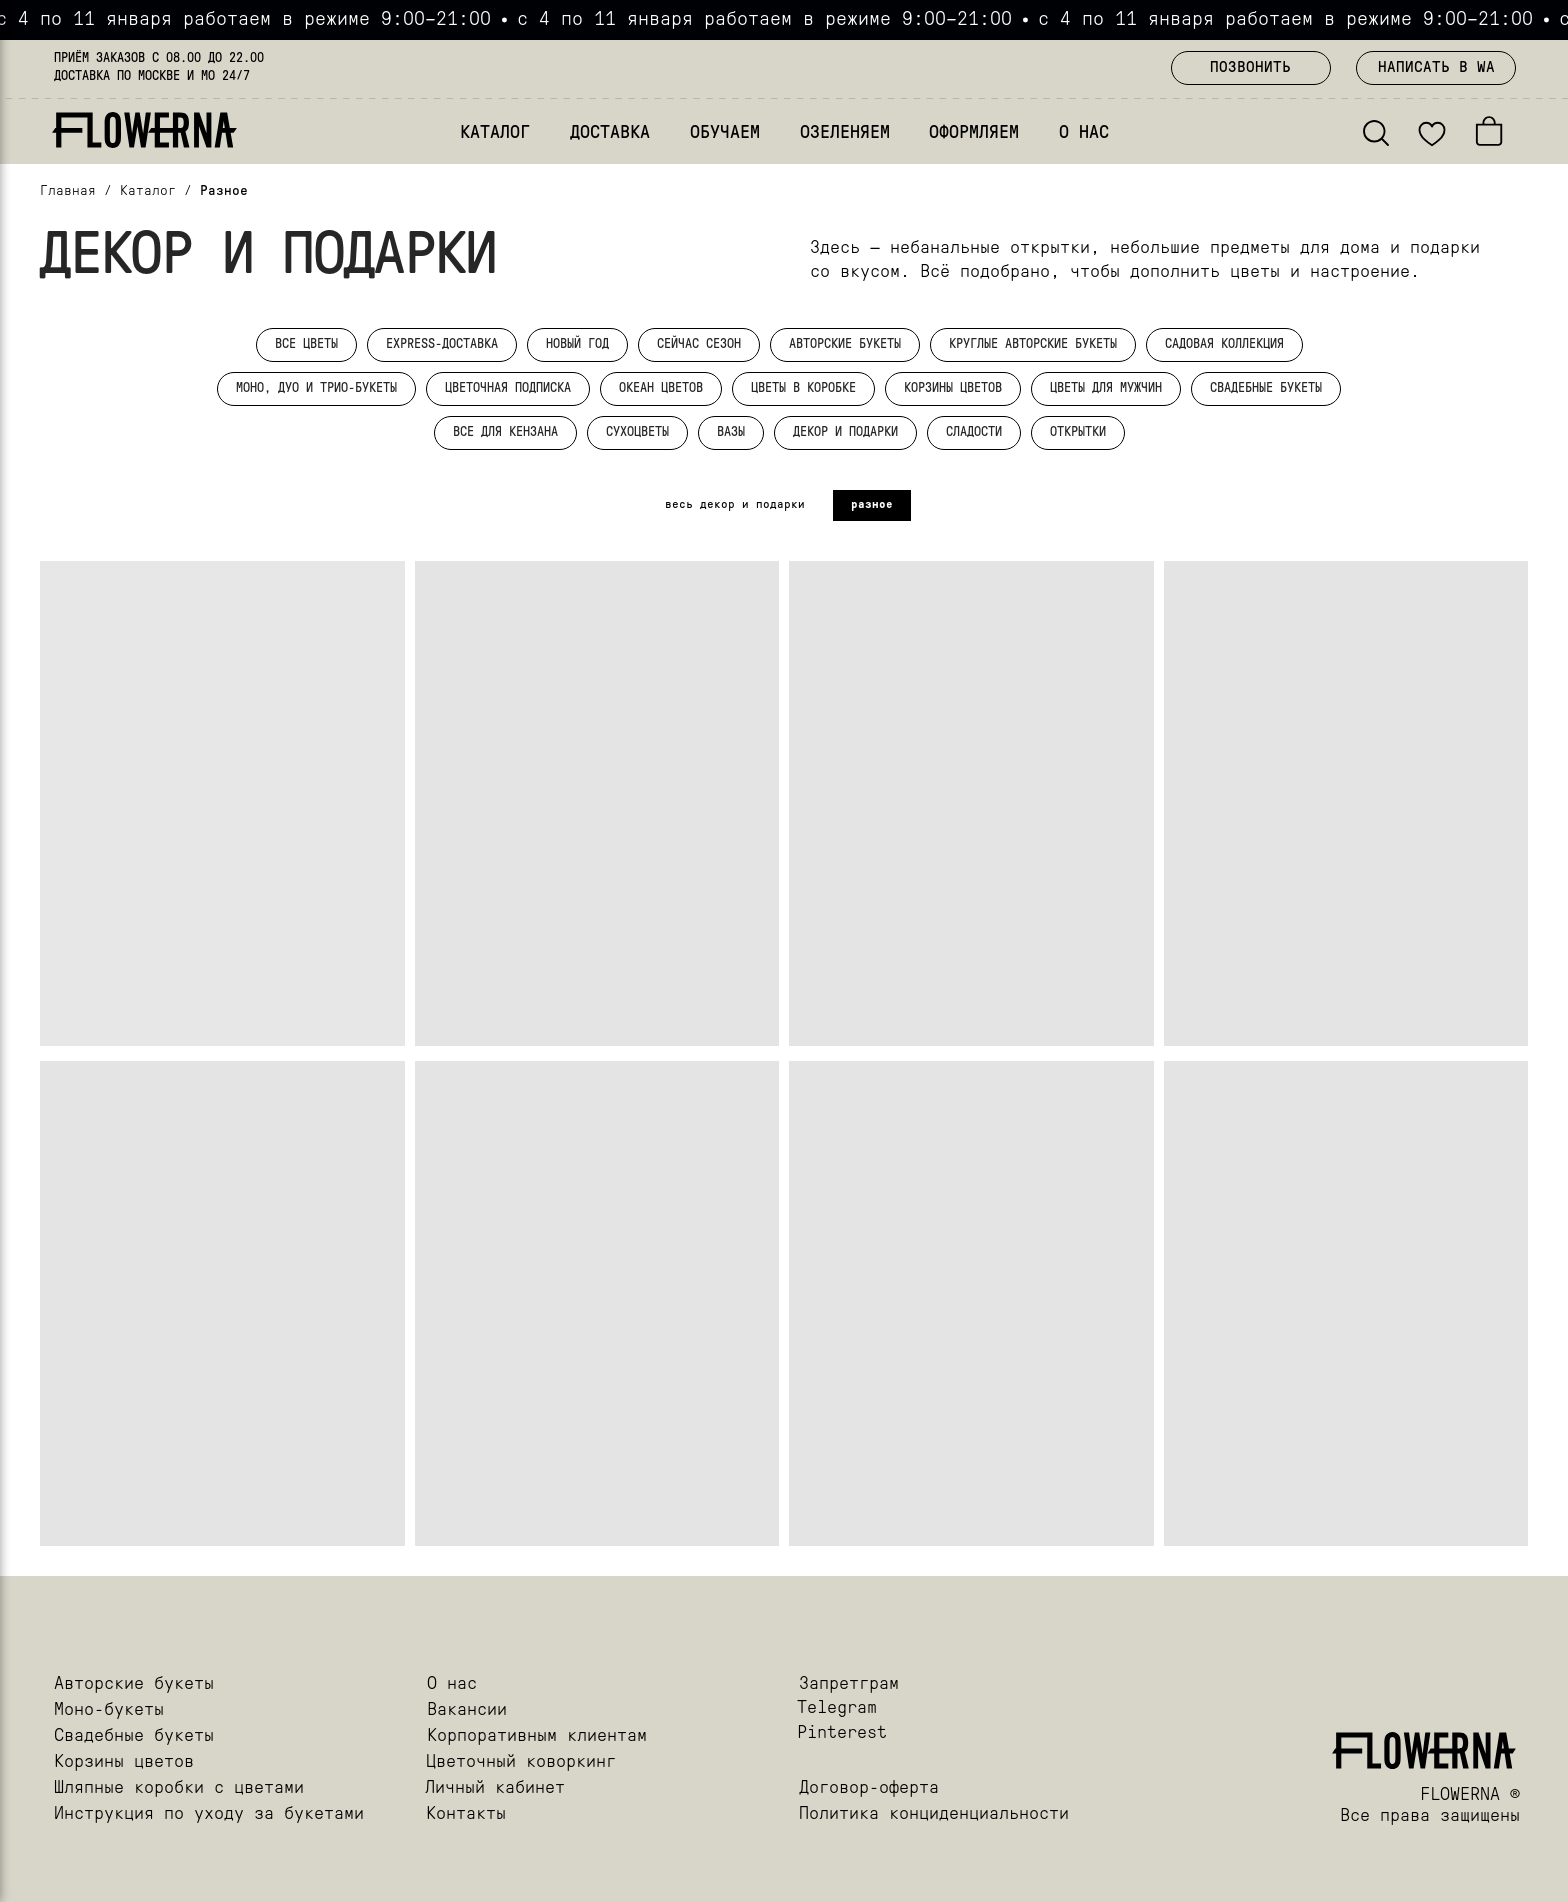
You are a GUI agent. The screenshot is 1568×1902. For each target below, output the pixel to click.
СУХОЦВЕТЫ (637, 432)
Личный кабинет (495, 1788)
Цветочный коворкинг (521, 1762)
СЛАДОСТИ (974, 432)
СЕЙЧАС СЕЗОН (699, 344)
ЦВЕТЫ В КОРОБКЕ (803, 388)
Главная (68, 191)
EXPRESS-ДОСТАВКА (442, 344)
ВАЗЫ (731, 432)
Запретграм (849, 1684)
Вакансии (467, 1710)
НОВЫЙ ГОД (577, 344)
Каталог (148, 191)
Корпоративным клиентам (537, 1736)
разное (872, 505)
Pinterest (842, 1733)
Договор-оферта (869, 1788)
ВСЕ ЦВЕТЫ (306, 344)
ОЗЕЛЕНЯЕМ (845, 133)
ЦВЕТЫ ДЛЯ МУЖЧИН (1106, 388)
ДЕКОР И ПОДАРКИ (845, 432)
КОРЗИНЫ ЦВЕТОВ (953, 388)
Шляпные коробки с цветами (179, 1788)
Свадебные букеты (134, 1736)
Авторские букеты (134, 1684)
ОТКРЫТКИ (1078, 432)
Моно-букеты (109, 1710)
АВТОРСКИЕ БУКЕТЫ (845, 344)
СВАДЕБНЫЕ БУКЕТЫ (1266, 388)
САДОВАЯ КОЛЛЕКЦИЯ (1224, 344)
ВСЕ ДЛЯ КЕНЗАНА (505, 432)
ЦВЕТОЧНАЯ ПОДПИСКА (508, 388)
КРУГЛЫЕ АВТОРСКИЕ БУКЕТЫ (1033, 344)
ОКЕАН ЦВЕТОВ (661, 388)
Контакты (466, 1814)
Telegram (837, 1708)
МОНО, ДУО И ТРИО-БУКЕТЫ (316, 388)
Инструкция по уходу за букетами (209, 1814)
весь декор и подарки (735, 505)
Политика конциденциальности (934, 1814)
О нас (452, 1684)
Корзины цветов (124, 1762)
